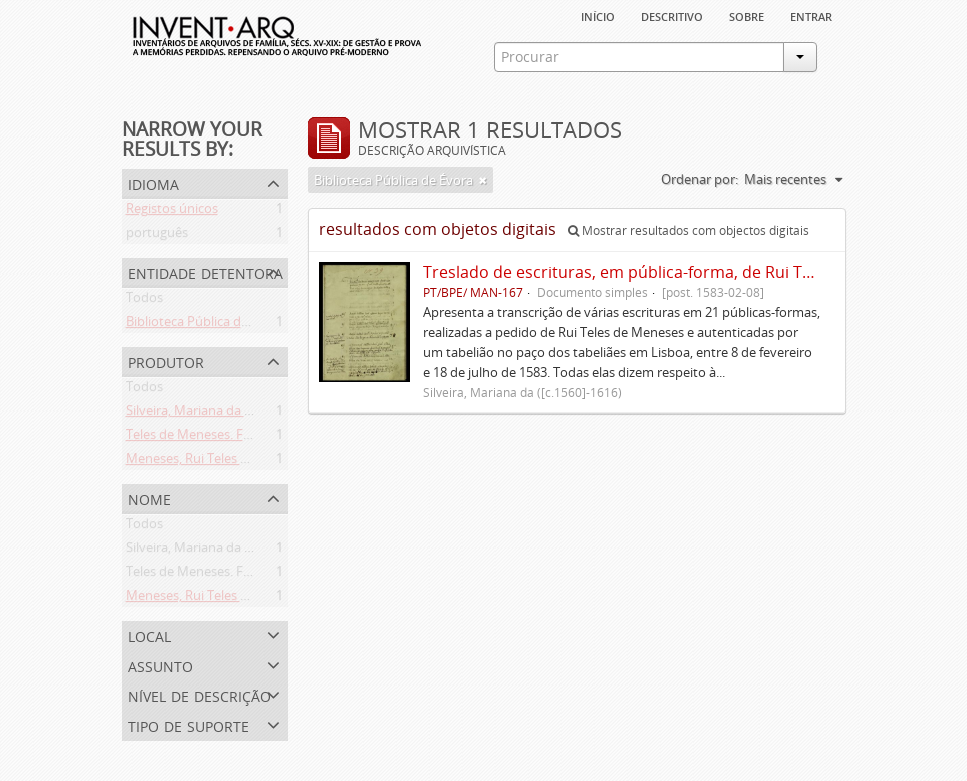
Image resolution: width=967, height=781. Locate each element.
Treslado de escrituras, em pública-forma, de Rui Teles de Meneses (674, 272)
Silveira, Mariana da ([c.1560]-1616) (227, 414)
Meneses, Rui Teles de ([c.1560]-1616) (234, 462)
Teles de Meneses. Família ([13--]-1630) (238, 438)
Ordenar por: (699, 179)
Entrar (811, 15)
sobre (746, 15)
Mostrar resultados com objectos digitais (688, 230)
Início (598, 15)
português (157, 236)
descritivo (672, 15)
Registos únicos (172, 212)
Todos (144, 301)
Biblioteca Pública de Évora (205, 325)
